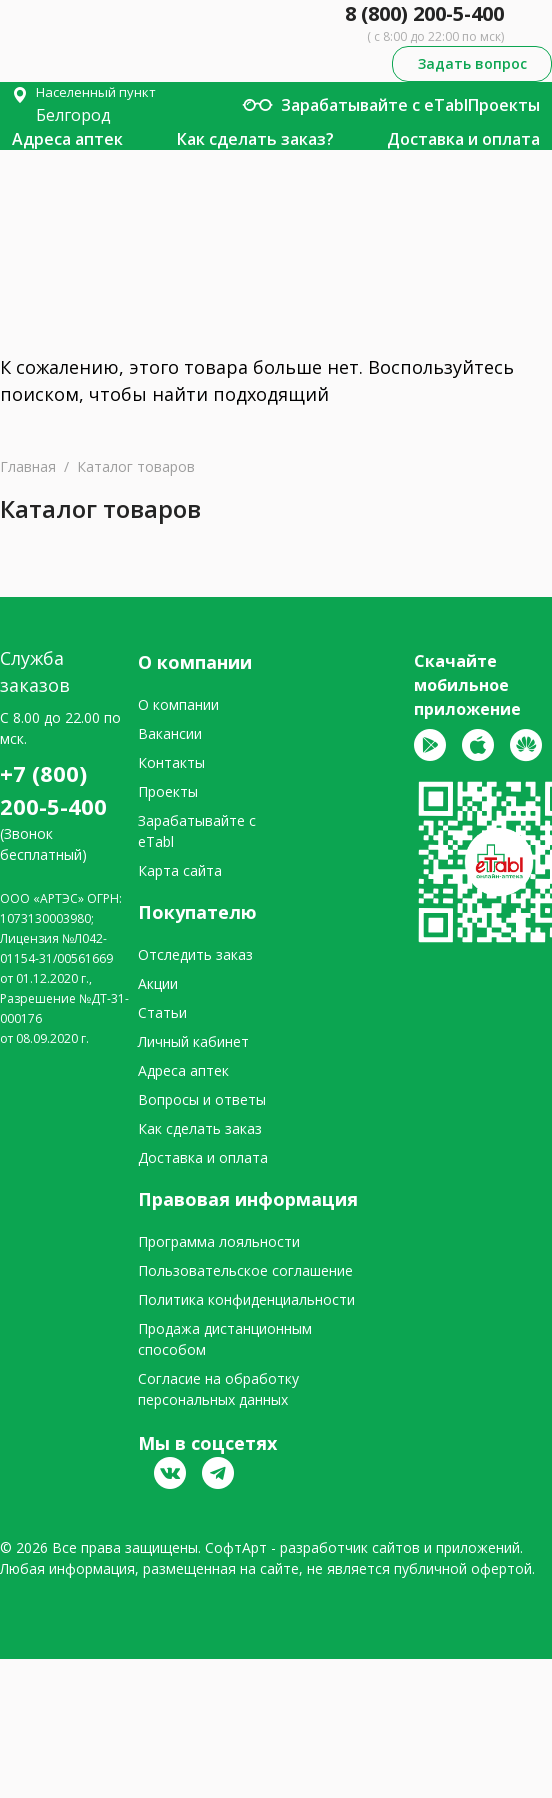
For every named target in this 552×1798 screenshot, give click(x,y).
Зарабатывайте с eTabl (374, 105)
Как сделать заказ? (255, 139)
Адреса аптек (67, 139)
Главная (28, 466)
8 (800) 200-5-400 (424, 13)
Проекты (504, 105)
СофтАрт (236, 1547)
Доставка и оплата (463, 139)
